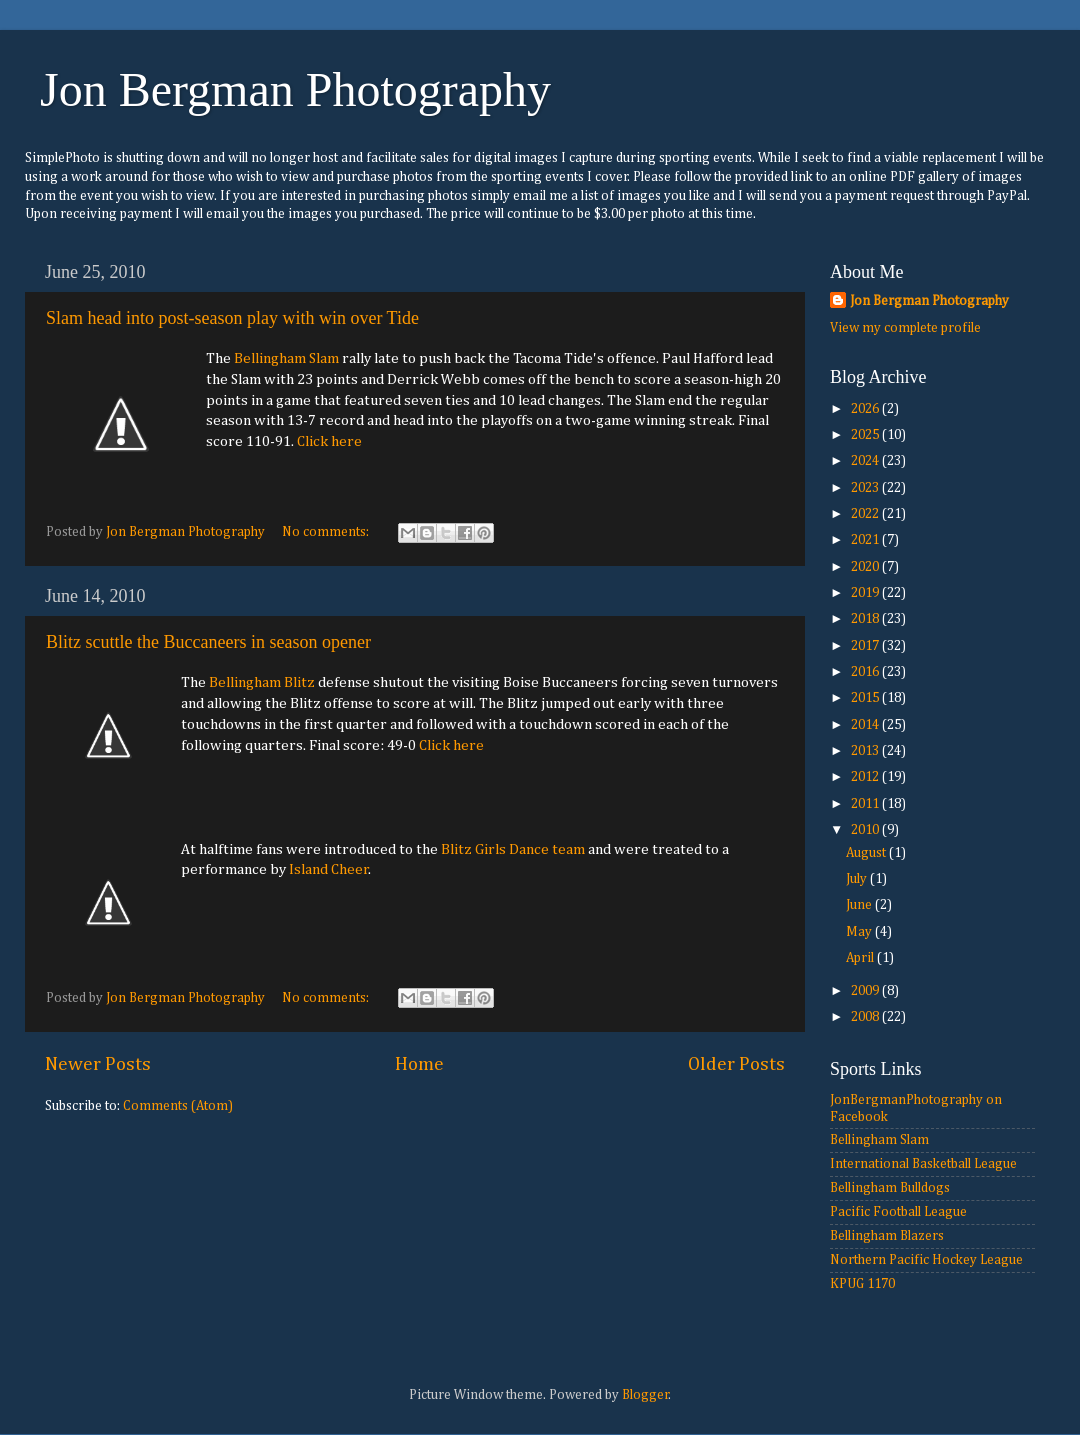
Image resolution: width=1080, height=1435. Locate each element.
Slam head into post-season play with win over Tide (232, 318)
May (860, 932)
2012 (866, 777)
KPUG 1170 (862, 1284)
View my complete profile (905, 328)
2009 (866, 991)
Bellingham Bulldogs (890, 1188)
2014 (866, 725)
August (867, 853)
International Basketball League (923, 1164)
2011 (866, 804)
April (861, 958)
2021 (866, 540)
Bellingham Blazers (887, 1236)
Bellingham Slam (286, 358)
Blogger (645, 1395)
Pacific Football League (898, 1212)
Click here (329, 441)
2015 (866, 698)
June (860, 905)
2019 (866, 593)
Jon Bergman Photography (295, 89)
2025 (866, 435)
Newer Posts (98, 1064)
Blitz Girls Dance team (513, 849)
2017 (866, 646)
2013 (866, 751)
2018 (866, 619)
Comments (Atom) (178, 1106)
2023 (866, 488)
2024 (866, 461)
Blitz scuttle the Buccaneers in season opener (208, 642)
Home (419, 1064)
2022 (866, 514)
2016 (866, 672)
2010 (866, 830)
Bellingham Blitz (262, 682)
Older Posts (736, 1064)
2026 (866, 409)
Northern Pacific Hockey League (926, 1260)
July (858, 879)
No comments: (327, 532)
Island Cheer (329, 869)
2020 (866, 567)
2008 (866, 1017)
